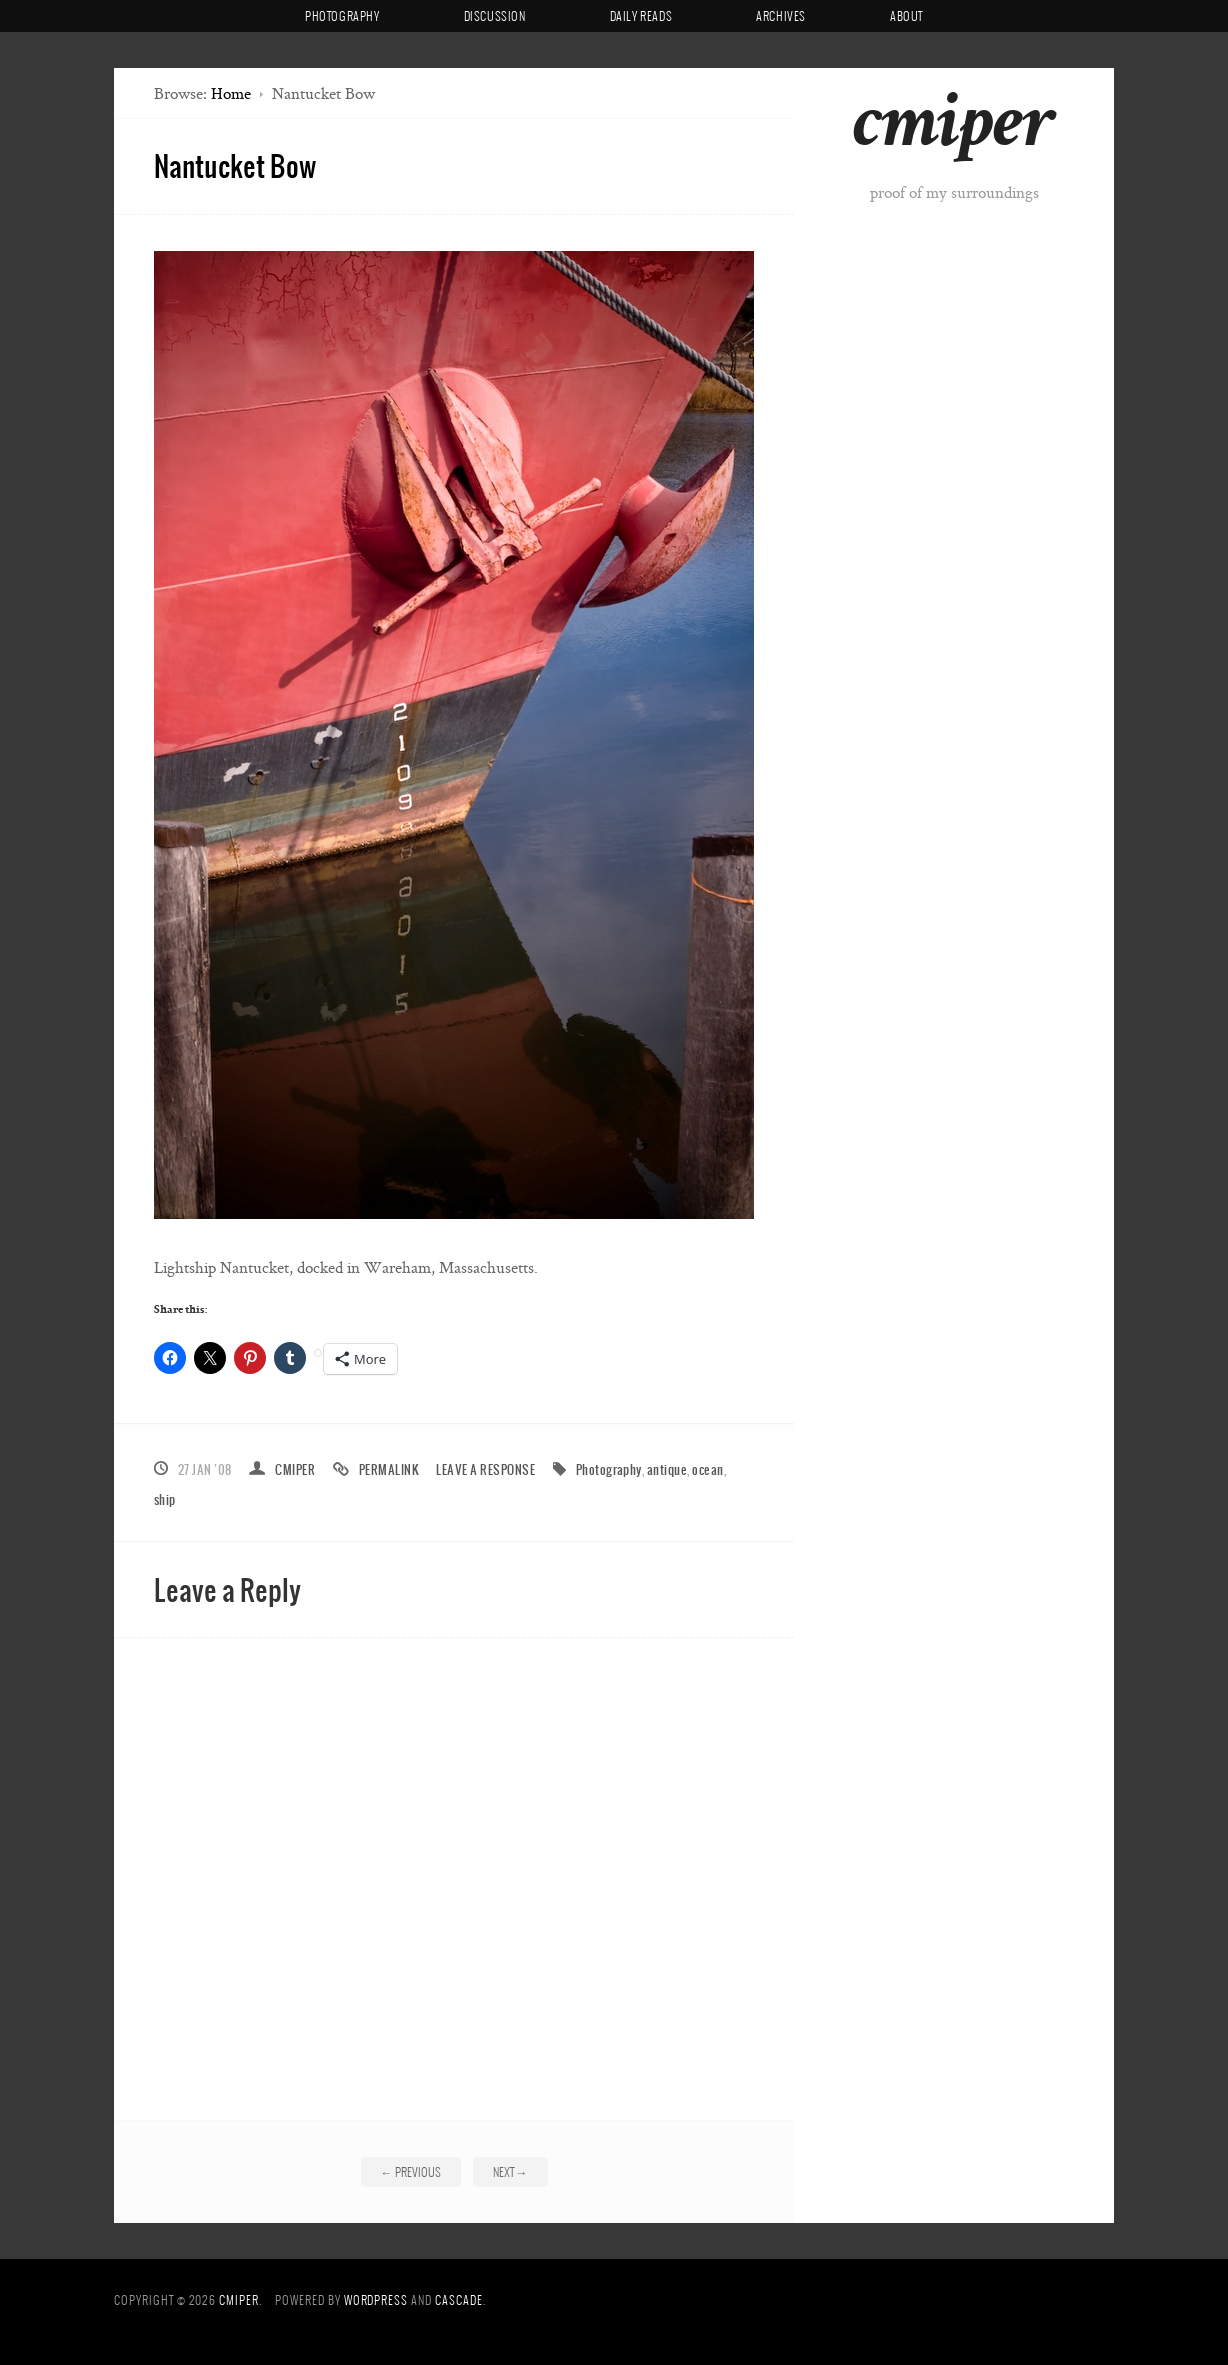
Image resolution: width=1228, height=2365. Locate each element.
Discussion (495, 16)
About (906, 16)
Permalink (389, 1469)
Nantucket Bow (235, 165)
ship (165, 1499)
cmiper (953, 129)
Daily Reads (641, 16)
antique (667, 1469)
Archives (781, 16)
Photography (342, 16)
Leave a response (485, 1469)
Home (231, 94)
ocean (707, 1469)
